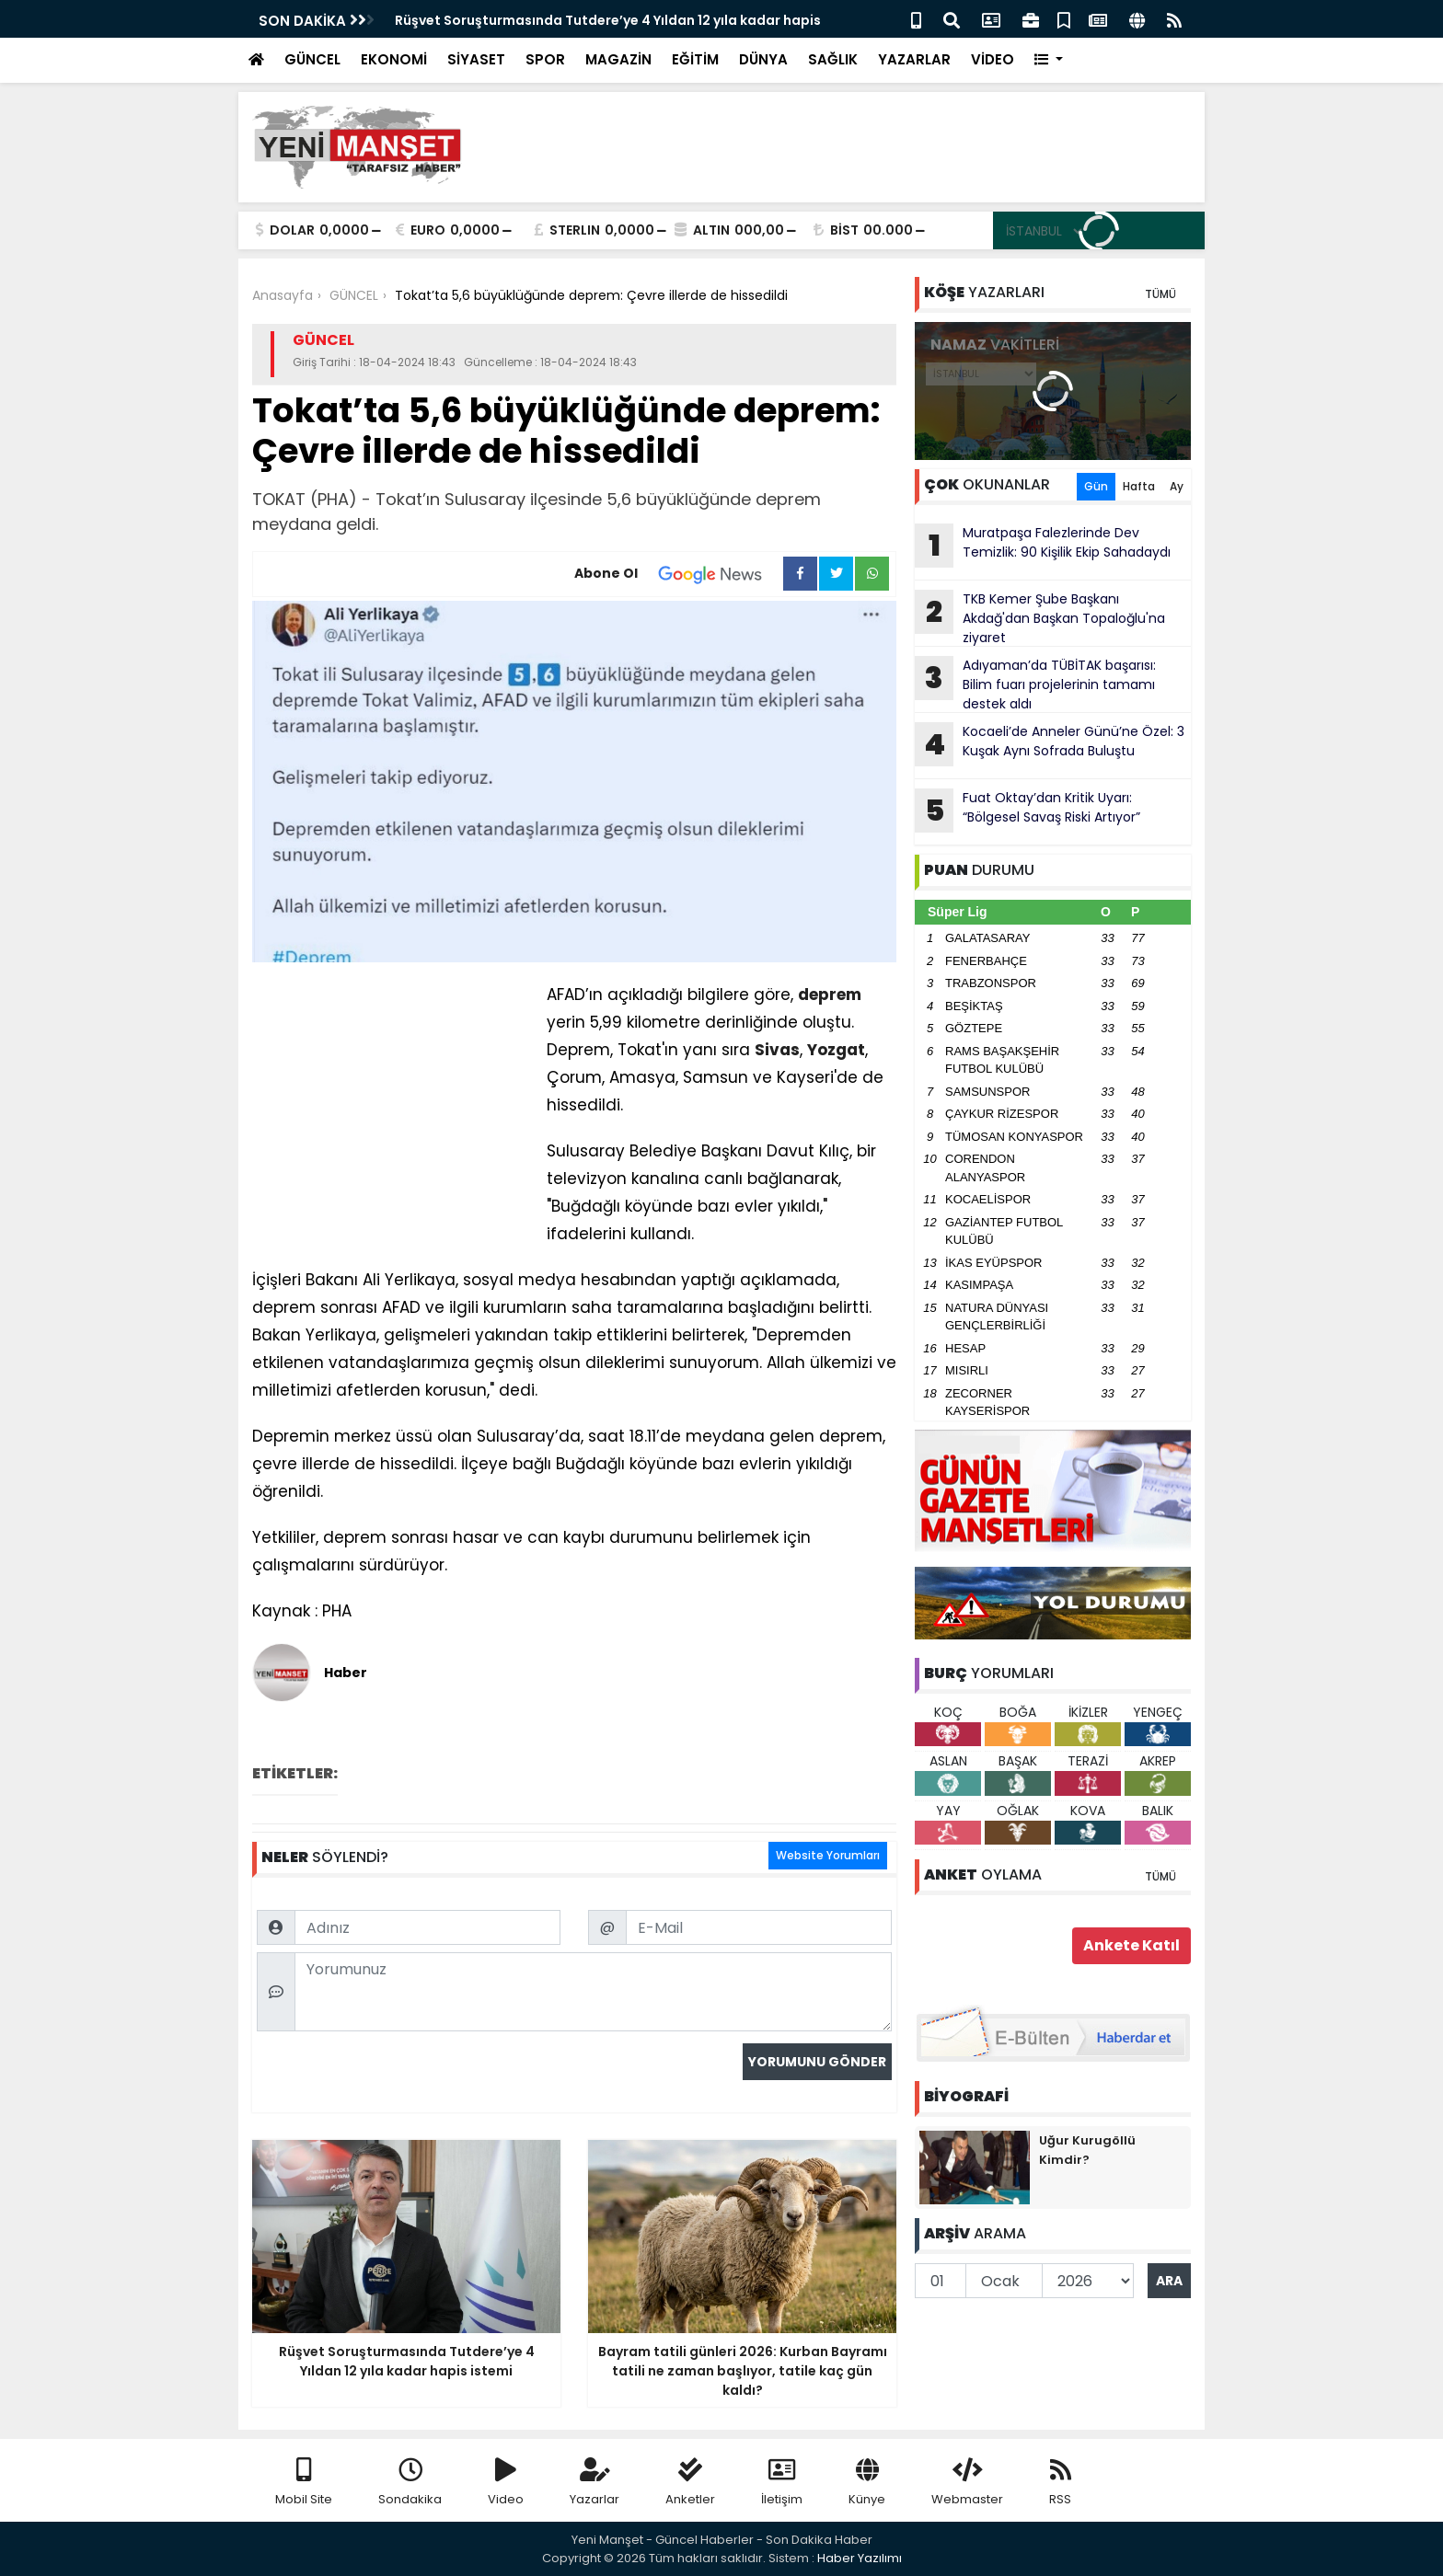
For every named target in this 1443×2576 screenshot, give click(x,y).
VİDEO (992, 59)
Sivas (777, 1050)
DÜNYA (763, 59)
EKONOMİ (394, 59)
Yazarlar (594, 2482)
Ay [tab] (1176, 486)
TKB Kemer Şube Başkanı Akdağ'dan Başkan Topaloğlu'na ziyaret (1040, 618)
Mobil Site (303, 2482)
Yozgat (836, 1050)
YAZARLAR (914, 59)
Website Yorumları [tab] (828, 1855)
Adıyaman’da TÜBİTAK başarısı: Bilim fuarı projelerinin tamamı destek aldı (1035, 684)
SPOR (545, 59)
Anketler (690, 2482)
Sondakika (410, 2482)
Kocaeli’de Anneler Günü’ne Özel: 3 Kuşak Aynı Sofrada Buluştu (1049, 744)
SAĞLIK (833, 59)
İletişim (781, 2482)
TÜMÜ (1160, 294)
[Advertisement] (856, 147)
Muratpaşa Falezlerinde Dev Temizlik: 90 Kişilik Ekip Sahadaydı (1043, 545)
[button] (1048, 60)
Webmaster (967, 2482)
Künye (866, 2482)
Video (506, 2482)
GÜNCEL (312, 59)
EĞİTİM (695, 59)
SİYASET (476, 59)
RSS (1060, 2482)
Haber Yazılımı (859, 2558)
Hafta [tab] (1139, 486)
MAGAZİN (618, 59)
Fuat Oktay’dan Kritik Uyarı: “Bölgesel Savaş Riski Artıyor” (1027, 810)
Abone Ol (678, 574)
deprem (829, 994)
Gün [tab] (1096, 486)
